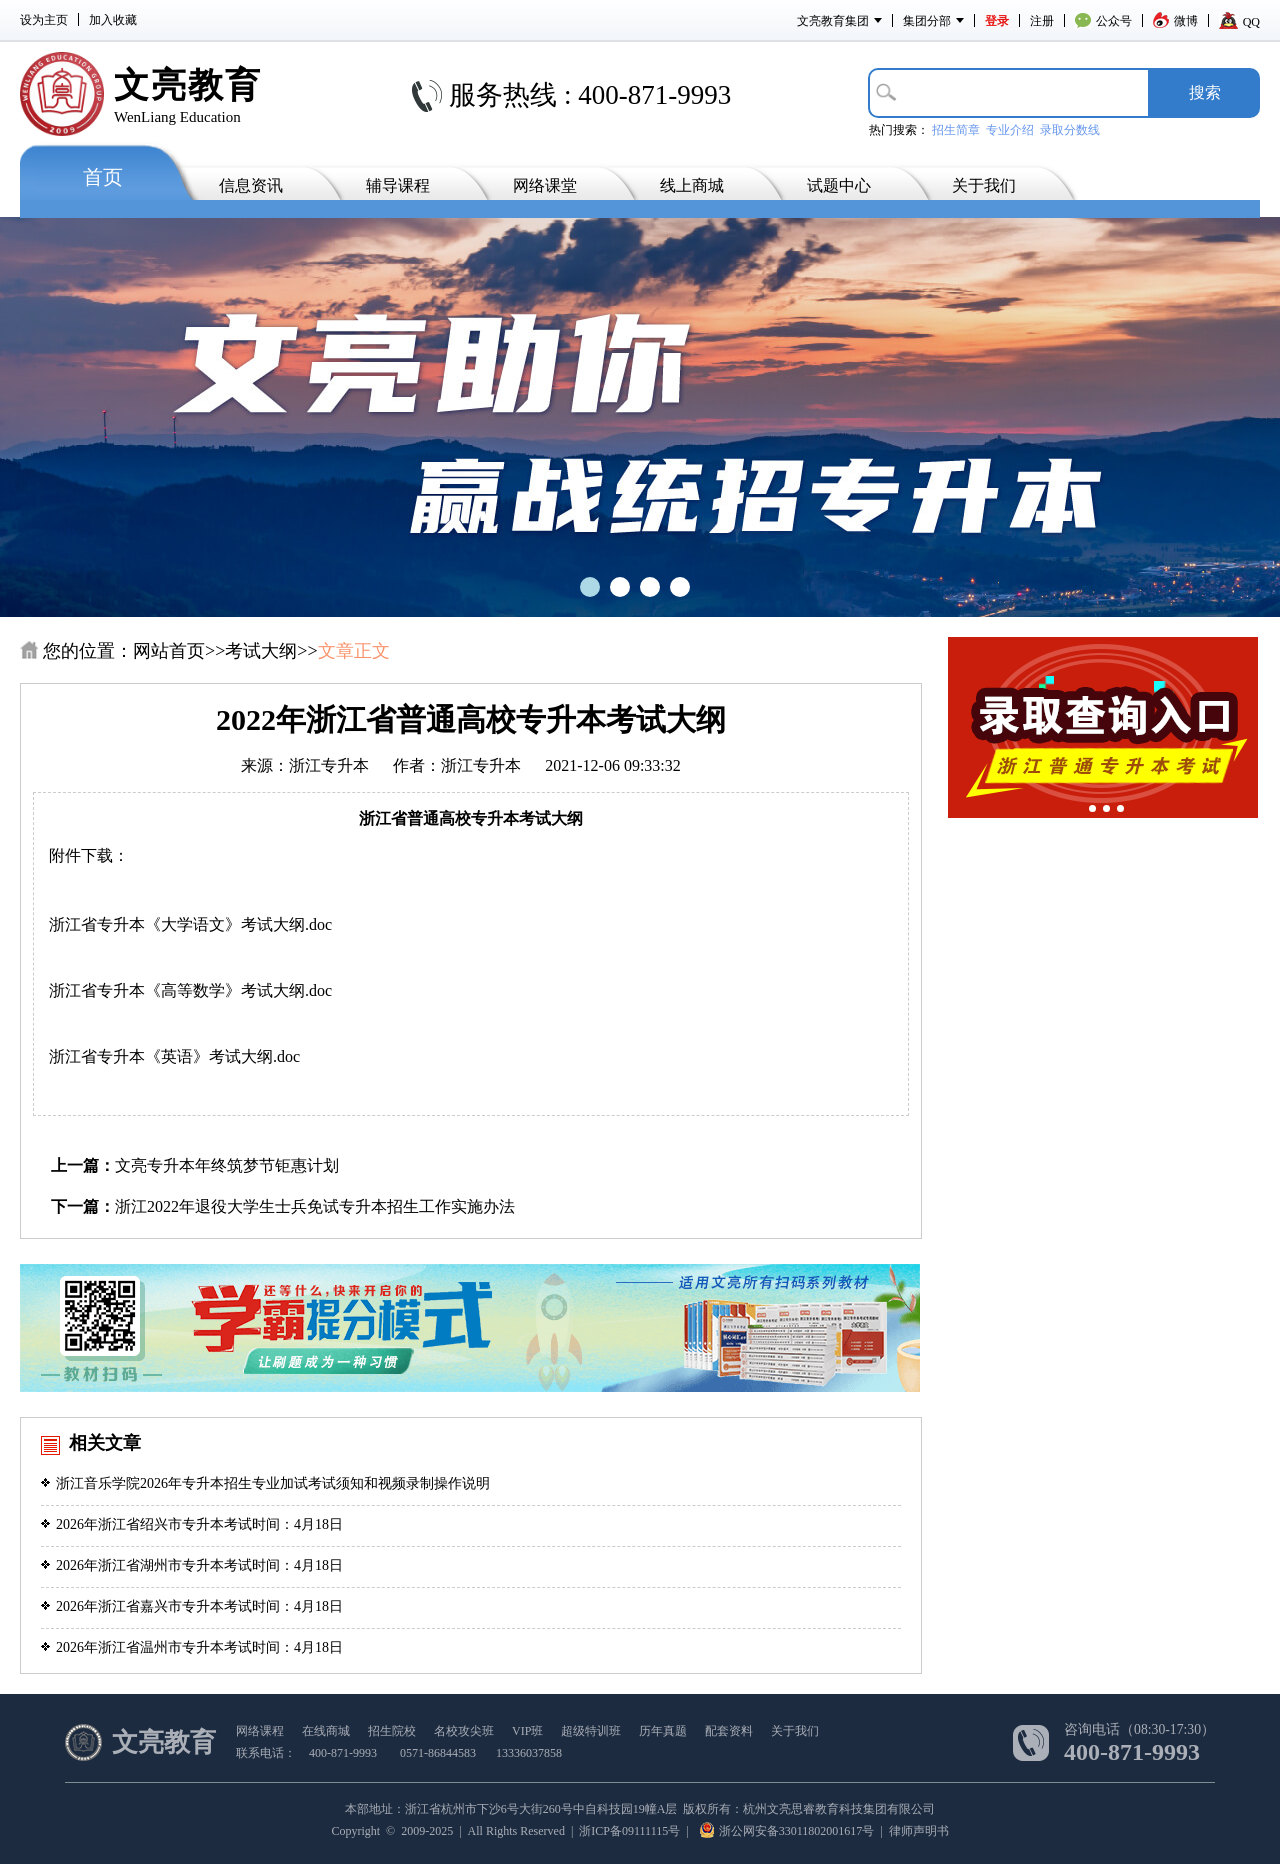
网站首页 (169, 651)
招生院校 (392, 1731)
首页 (103, 177)
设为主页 (44, 20)
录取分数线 (1070, 130)
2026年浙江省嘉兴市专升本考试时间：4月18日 (192, 1606)
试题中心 (839, 185)
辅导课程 (398, 185)
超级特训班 (591, 1731)
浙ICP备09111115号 (629, 1831)
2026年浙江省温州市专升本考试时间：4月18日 (192, 1647)
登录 (997, 21)
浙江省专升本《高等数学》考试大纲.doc (190, 990)
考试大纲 (261, 651)
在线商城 (326, 1731)
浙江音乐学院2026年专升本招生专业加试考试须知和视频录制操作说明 (265, 1483)
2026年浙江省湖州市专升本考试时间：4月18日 (192, 1565)
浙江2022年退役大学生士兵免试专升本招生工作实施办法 (315, 1206)
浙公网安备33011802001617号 (787, 1831)
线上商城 (692, 185)
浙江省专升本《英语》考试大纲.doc (174, 1056)
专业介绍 (1010, 130)
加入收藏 (113, 20)
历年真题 (663, 1731)
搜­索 (1205, 92)
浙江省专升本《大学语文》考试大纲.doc (190, 924)
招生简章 (956, 130)
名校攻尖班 (464, 1731)
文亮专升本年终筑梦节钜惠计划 (227, 1165)
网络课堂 (545, 185)
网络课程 (260, 1731)
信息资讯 (251, 185)
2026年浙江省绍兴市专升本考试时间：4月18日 (192, 1524)
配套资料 (729, 1731)
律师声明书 (919, 1831)
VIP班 (527, 1731)
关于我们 (984, 185)
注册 (1042, 21)
